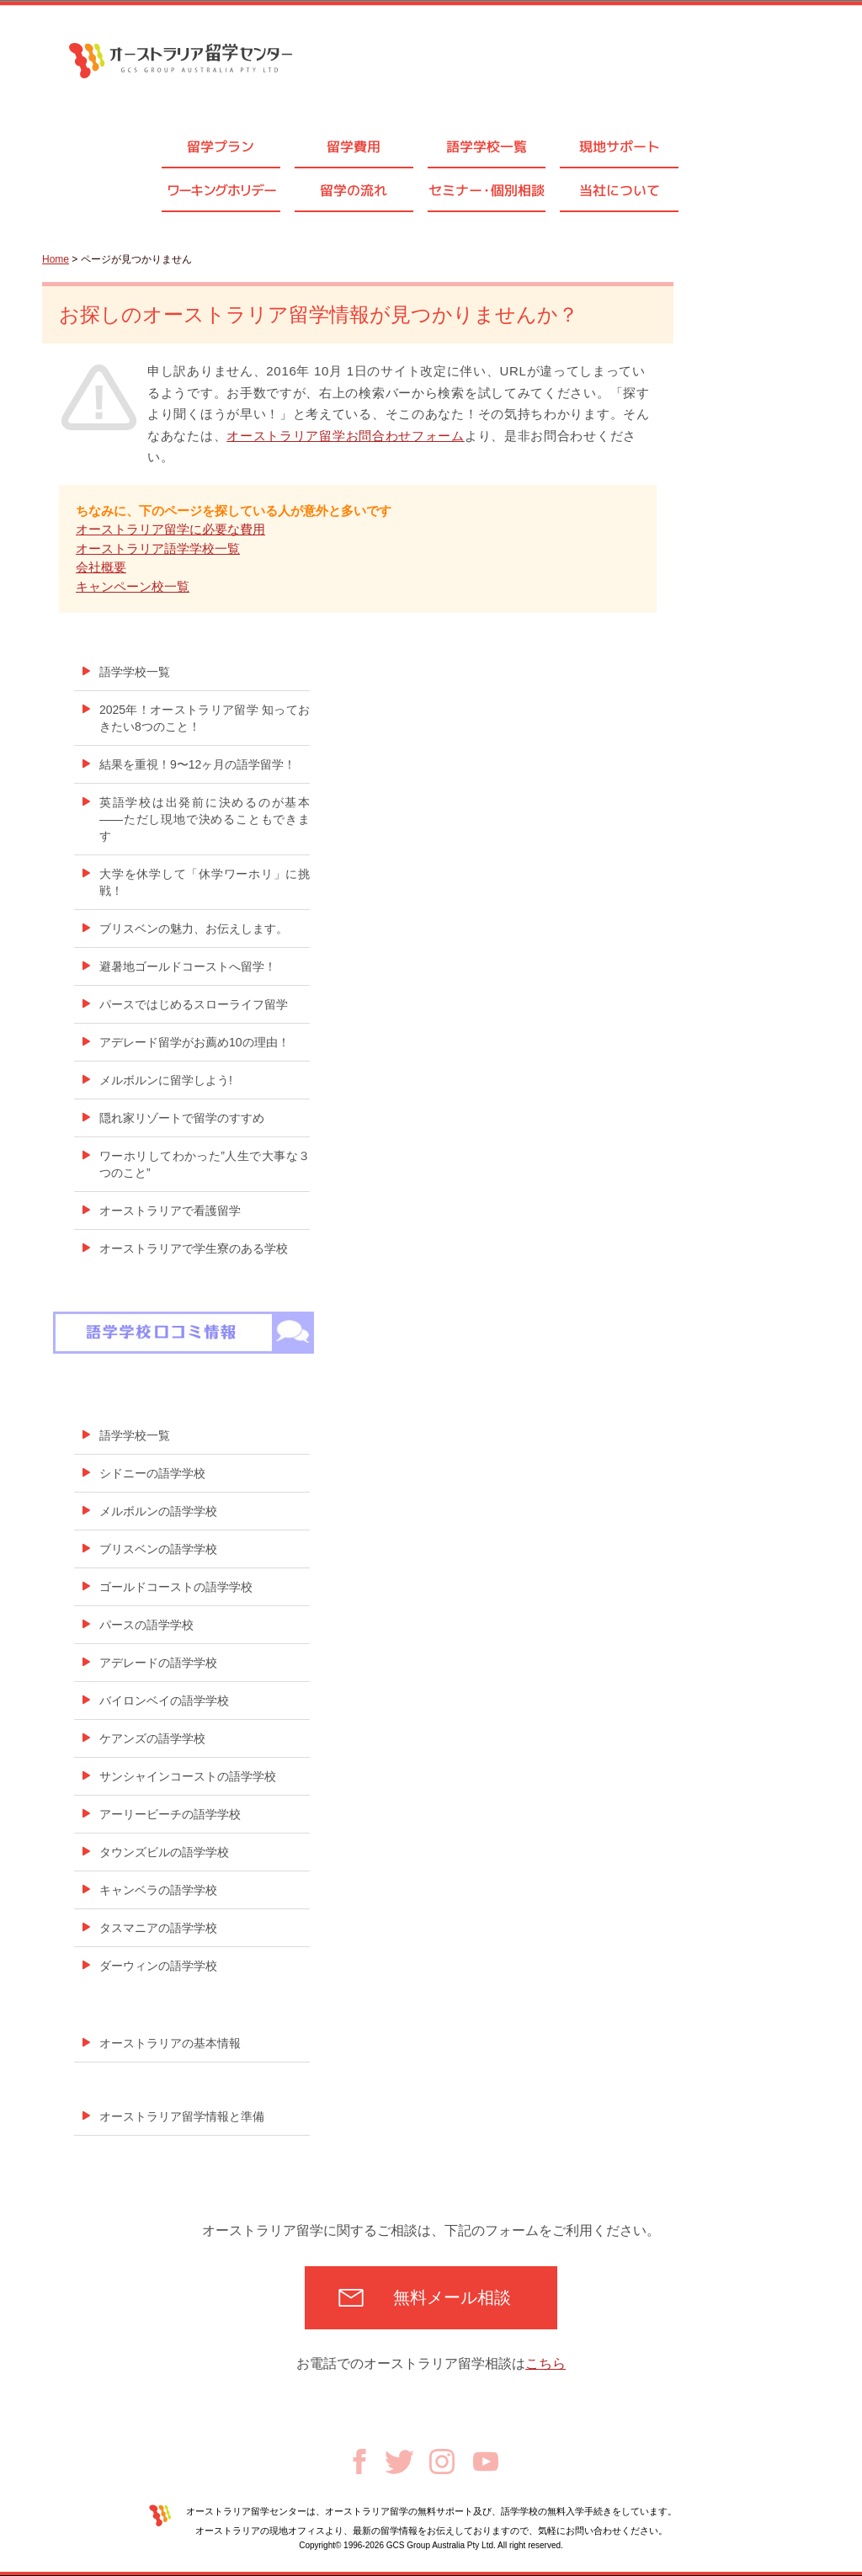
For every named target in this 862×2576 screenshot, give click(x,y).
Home (55, 259)
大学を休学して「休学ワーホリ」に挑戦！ (204, 882)
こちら (545, 2363)
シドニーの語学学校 (152, 1473)
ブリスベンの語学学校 (158, 1549)
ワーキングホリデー (221, 190)
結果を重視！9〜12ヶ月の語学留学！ (197, 764)
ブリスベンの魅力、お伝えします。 (193, 928)
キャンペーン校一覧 (132, 586)
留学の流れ (353, 190)
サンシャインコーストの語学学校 (187, 1776)
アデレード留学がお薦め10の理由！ (194, 1042)
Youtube (485, 2461)
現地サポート (619, 146)
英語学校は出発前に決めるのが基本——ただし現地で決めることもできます (204, 819)
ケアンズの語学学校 (152, 1738)
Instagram (442, 2461)
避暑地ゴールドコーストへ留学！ (187, 966)
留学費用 (353, 146)
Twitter (399, 2462)
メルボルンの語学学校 (158, 1511)
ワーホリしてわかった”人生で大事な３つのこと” (204, 1164)
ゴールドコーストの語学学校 (176, 1587)
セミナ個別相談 (486, 190)
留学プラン (220, 146)
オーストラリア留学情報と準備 (181, 2116)
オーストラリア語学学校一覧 (158, 548)
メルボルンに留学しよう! (165, 1080)
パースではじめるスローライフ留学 (193, 1004)
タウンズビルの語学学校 (164, 1852)
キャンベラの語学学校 (158, 1890)
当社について (619, 190)
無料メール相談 (452, 2297)
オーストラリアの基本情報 (170, 2043)
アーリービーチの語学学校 (170, 1814)
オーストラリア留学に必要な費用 (170, 529)
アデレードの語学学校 (158, 1662)
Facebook (359, 2461)
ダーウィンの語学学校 (158, 1965)
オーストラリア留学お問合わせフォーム (345, 435)
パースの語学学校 (146, 1624)
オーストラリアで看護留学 (170, 1210)
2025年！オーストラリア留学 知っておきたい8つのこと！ (204, 718)
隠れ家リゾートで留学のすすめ (181, 1118)
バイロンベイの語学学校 (164, 1700)
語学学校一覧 (486, 146)
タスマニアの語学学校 (158, 1928)
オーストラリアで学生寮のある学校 (193, 1248)
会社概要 (101, 567)
